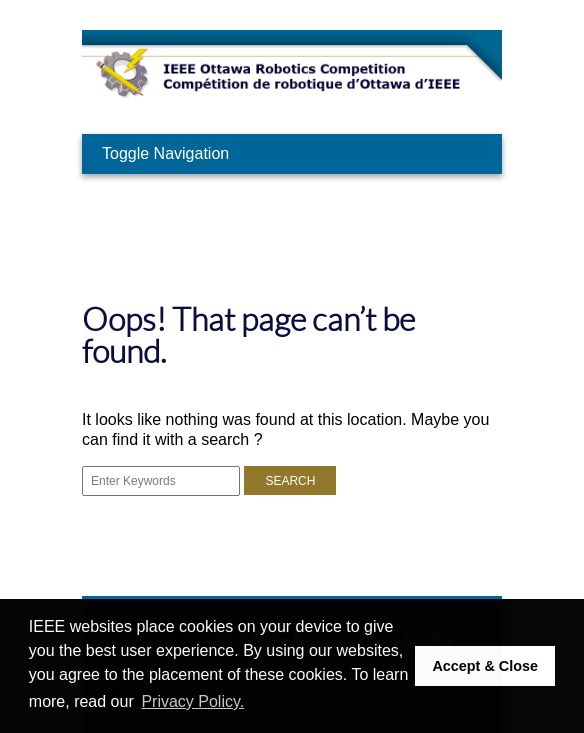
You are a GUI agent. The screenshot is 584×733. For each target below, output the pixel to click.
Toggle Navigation (165, 153)
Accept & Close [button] (485, 666)
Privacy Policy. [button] (192, 701)
